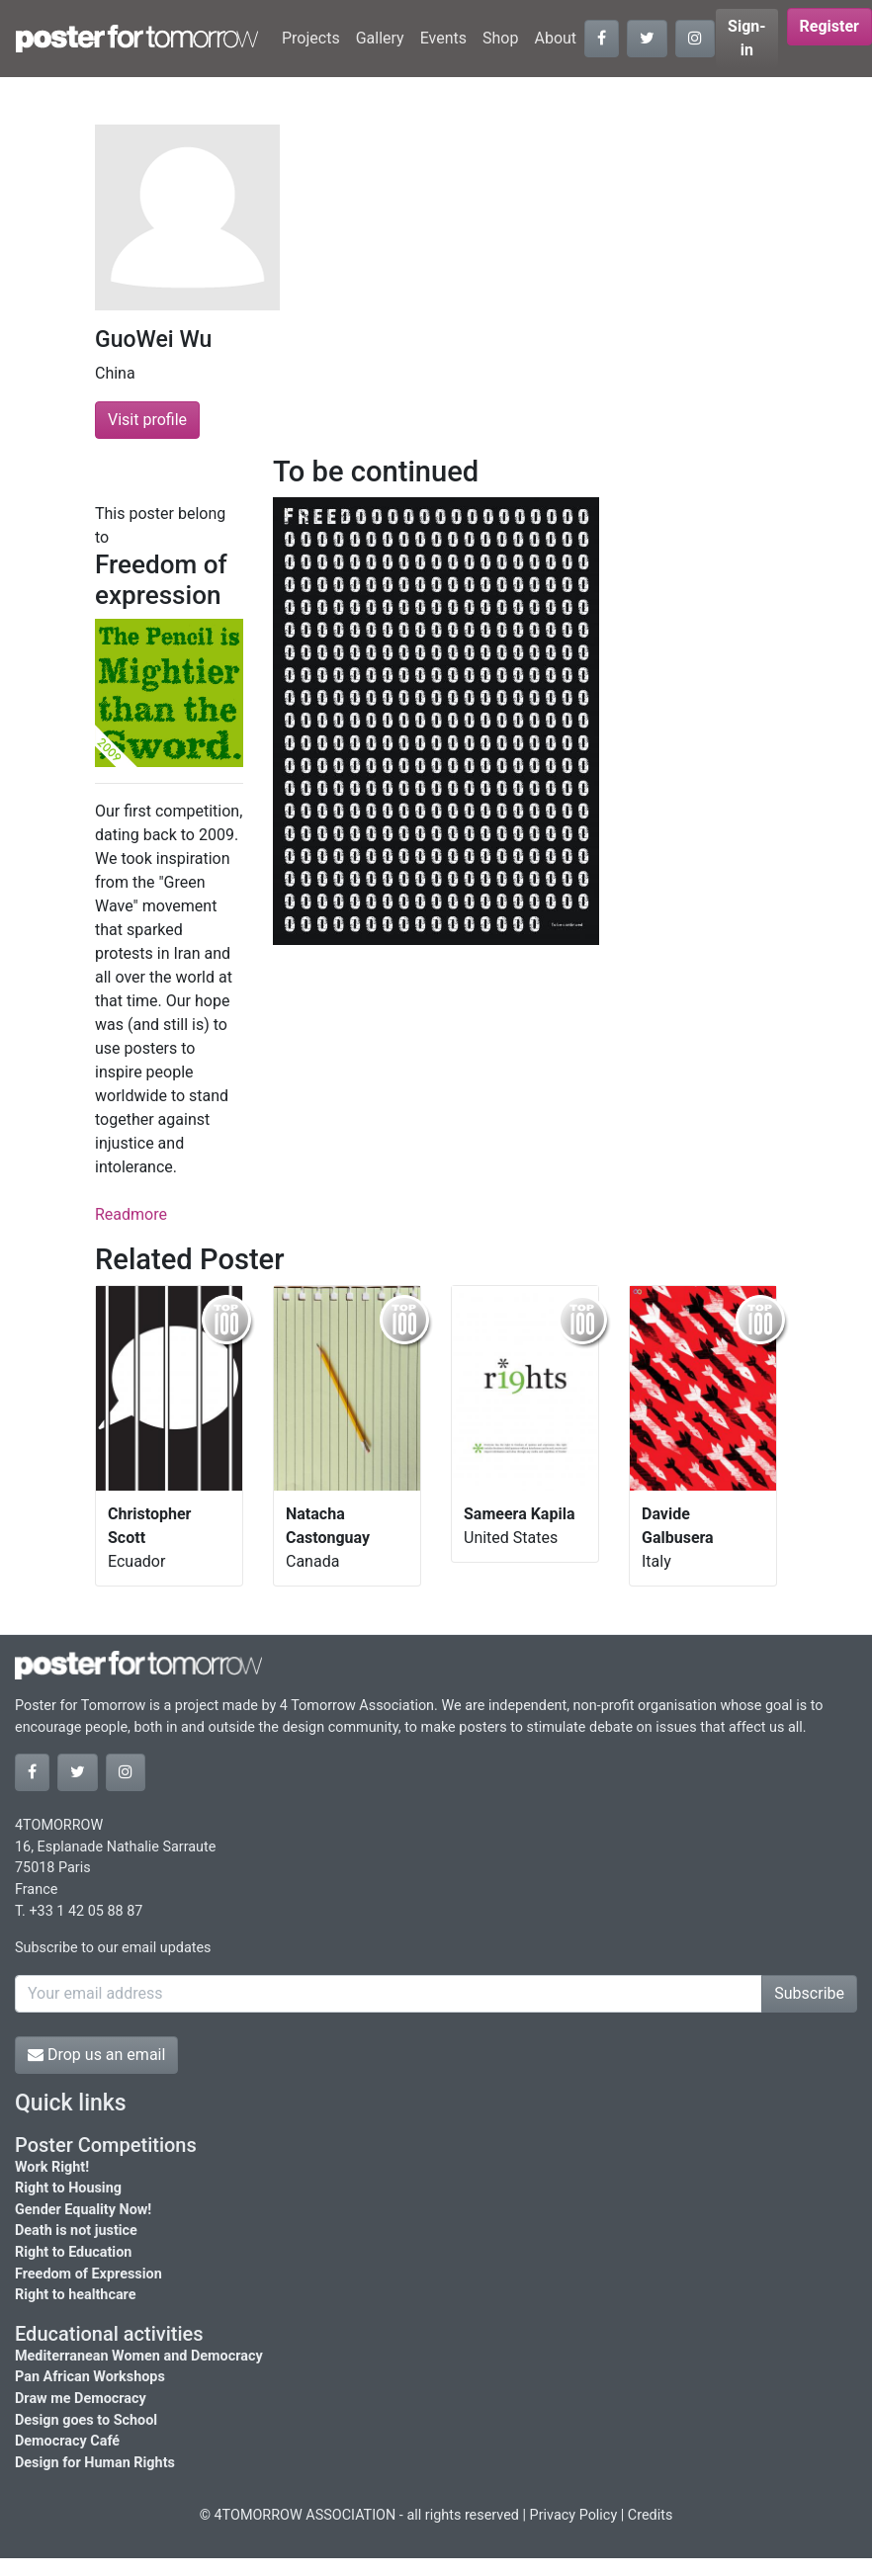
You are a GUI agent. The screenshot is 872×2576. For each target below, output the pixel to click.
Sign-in (747, 38)
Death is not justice (76, 2230)
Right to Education (73, 2252)
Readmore (131, 1214)
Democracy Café (67, 2441)
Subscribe (809, 1993)
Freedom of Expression (88, 2274)
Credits (650, 2515)
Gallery (380, 38)
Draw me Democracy (80, 2398)
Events (443, 38)
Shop (500, 38)
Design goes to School (86, 2420)
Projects (311, 38)
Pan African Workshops (90, 2376)
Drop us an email (96, 2054)
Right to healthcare (75, 2294)
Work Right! (52, 2167)
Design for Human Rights (95, 2462)
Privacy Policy (574, 2515)
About (555, 38)
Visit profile (147, 419)
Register (829, 26)
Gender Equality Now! (83, 2209)
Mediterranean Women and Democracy (139, 2356)
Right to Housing (68, 2188)
